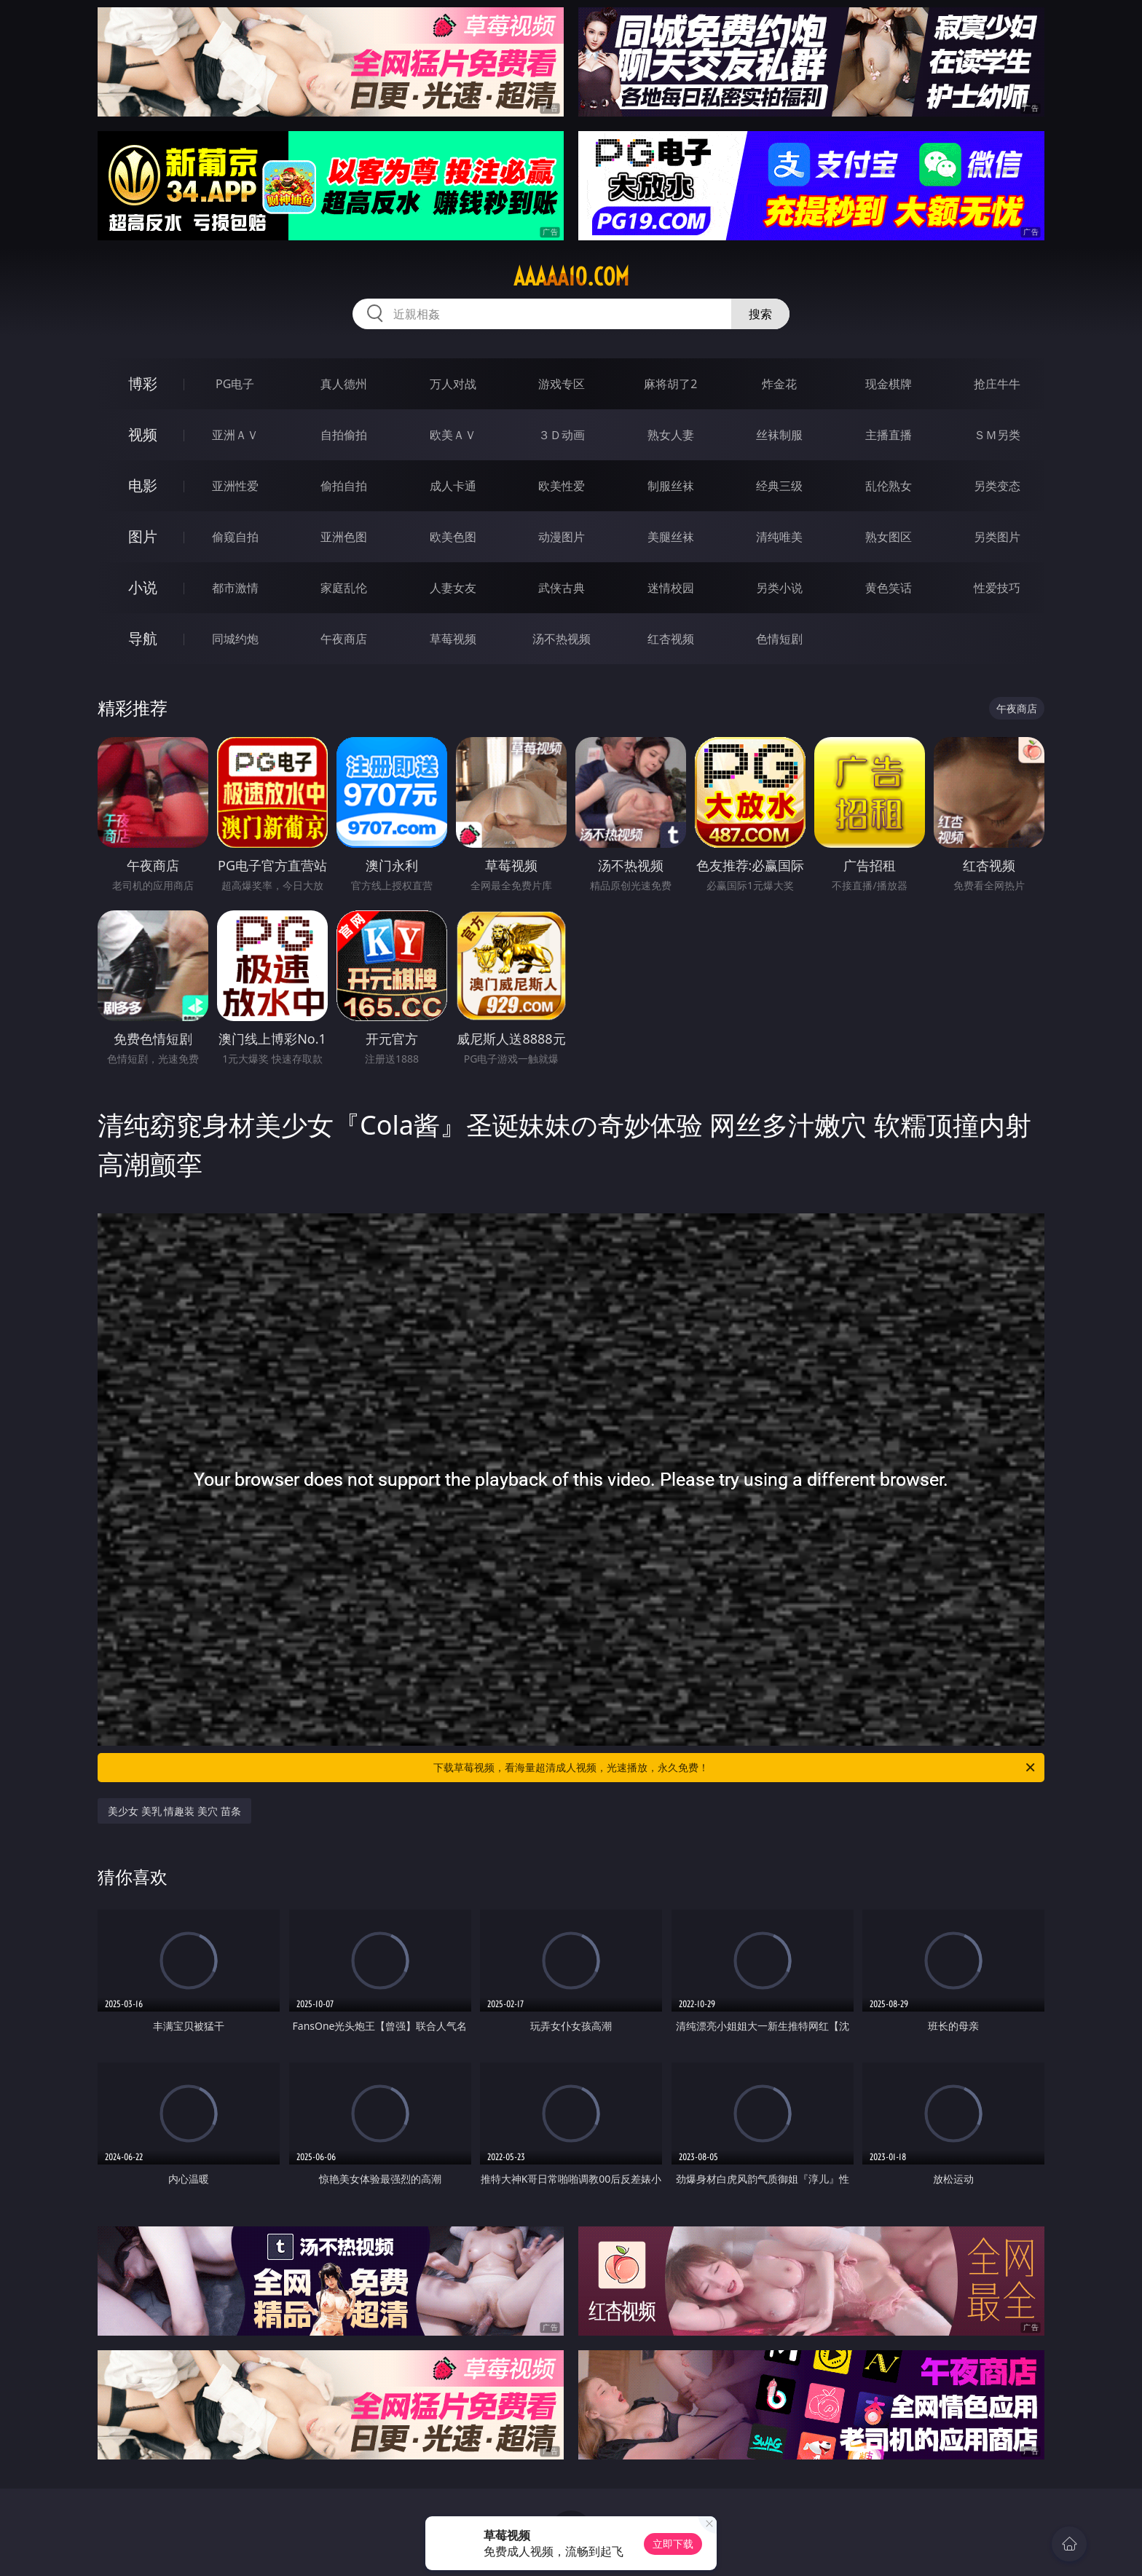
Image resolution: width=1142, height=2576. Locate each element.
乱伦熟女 (888, 486)
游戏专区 (561, 384)
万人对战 (453, 384)
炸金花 (779, 384)
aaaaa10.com (571, 276)
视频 (142, 434)
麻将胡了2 (670, 384)
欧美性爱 (561, 486)
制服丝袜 (670, 486)
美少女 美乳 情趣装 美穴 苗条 (174, 1811)
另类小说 (779, 588)
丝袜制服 (779, 435)
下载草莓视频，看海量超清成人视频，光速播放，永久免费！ (735, 1767)
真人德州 (343, 384)
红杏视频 (670, 639)
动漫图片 (561, 537)
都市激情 (235, 588)
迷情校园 (670, 588)
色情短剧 (779, 639)
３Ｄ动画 (561, 435)
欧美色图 (453, 537)
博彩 (142, 383)
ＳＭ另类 (997, 435)
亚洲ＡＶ (235, 435)
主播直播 (888, 435)
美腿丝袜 (670, 537)
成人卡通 (453, 486)
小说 (142, 587)
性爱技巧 (997, 588)
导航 (142, 638)
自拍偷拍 (343, 435)
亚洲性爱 (235, 486)
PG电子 (235, 384)
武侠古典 (561, 588)
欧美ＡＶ (453, 435)
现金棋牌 (888, 384)
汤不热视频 (561, 639)
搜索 (760, 314)
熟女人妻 (670, 435)
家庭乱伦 (343, 588)
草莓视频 (453, 639)
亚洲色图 (343, 537)
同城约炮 (235, 639)
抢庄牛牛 (997, 384)
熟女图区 (888, 537)
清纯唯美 (779, 537)
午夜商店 (343, 639)
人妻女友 (453, 588)
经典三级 (779, 486)
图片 (142, 536)
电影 (142, 485)
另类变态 (997, 486)
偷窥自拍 (235, 537)
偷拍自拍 (343, 486)
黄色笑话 (888, 588)
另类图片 (997, 537)
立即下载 (673, 2544)
